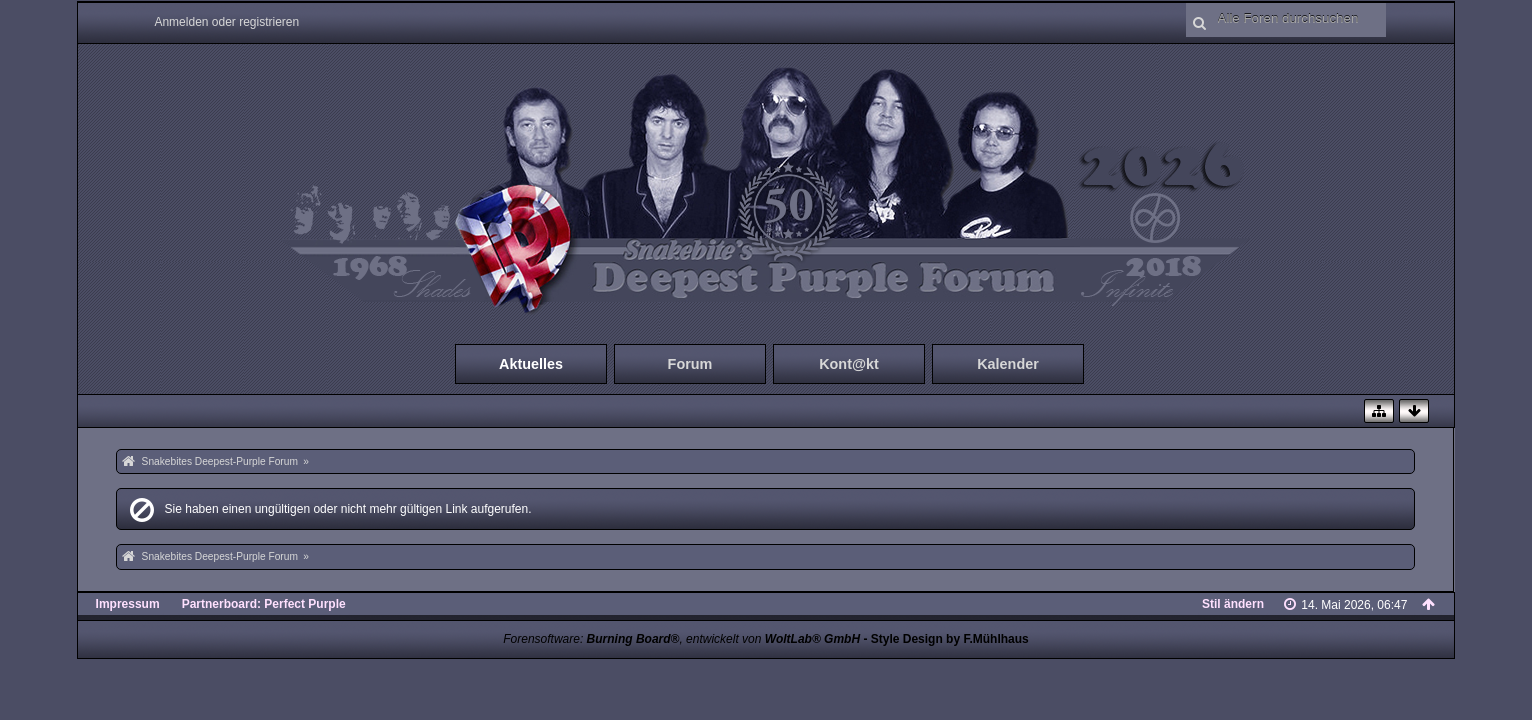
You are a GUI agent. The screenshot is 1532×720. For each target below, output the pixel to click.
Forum (690, 364)
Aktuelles (531, 364)
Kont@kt (849, 364)
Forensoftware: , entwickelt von (681, 639)
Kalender (1008, 364)
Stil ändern (1233, 604)
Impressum (128, 604)
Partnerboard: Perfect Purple (264, 604)
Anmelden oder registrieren (226, 22)
